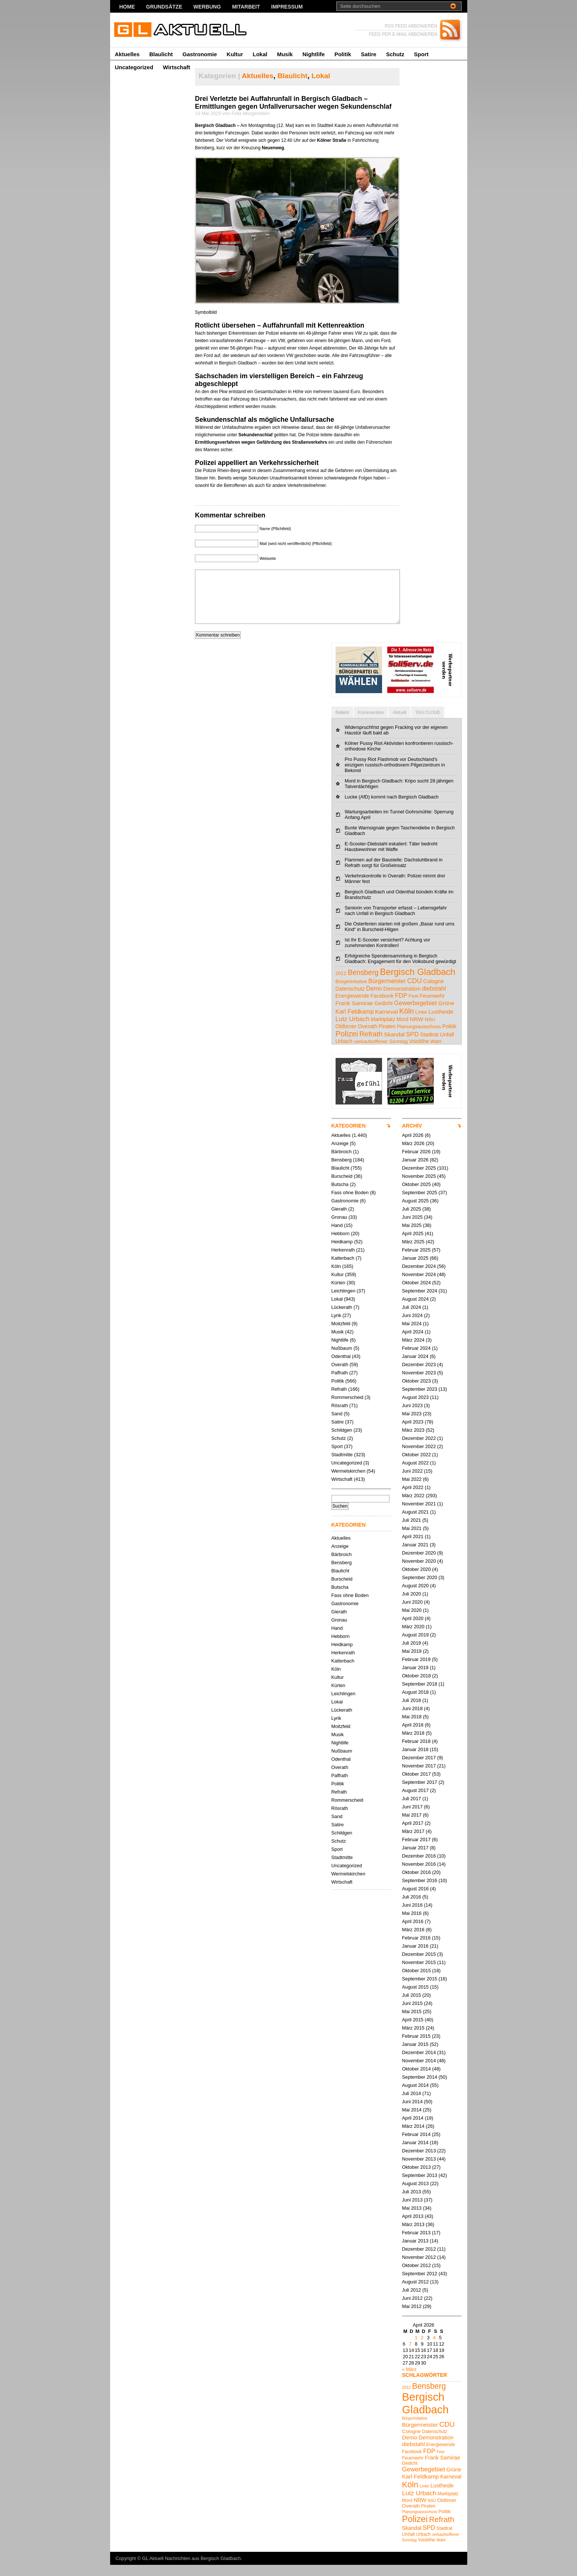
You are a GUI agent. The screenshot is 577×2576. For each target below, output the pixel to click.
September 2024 (419, 1302)
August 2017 (415, 1801)
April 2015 (413, 2031)
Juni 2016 (412, 1916)
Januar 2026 (415, 1171)
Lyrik (336, 1326)
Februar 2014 (416, 2145)
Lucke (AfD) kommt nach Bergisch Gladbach (392, 808)
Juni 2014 (412, 2113)
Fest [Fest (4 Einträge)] (413, 1007)
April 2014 (413, 2129)
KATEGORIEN (348, 1137)
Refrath (339, 1400)
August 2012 (415, 2293)
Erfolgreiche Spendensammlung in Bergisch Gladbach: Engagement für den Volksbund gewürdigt (400, 969)
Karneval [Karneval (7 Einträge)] (386, 1023)
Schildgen (341, 1441)
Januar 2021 (415, 1556)
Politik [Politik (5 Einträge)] (449, 1037)
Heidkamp (342, 1253)
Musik (285, 54)
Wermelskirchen (348, 1482)
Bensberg (341, 1171)
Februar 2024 (416, 1359)
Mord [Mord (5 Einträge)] (402, 1030)
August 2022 (415, 1474)
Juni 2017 (412, 1818)
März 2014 (413, 2137)
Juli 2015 (411, 2006)
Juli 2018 (411, 1711)
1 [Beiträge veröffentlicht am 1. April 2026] (416, 2349)
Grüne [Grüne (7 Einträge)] (446, 1014)
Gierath (339, 1220)
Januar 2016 (415, 1957)
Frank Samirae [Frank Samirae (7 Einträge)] (354, 1014)
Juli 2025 (411, 1220)
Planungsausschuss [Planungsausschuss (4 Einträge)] (419, 1037)
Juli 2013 (411, 2203)
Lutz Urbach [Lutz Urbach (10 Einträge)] (353, 1030)
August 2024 (415, 1310)
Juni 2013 (412, 2211)
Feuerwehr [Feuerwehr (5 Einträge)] (432, 1007)
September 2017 (419, 1793)
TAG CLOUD (427, 723)
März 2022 (413, 1506)
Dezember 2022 (419, 1449)
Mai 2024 (412, 1335)
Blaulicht (161, 54)
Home (127, 7)
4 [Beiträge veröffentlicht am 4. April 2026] (434, 2349)
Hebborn (340, 1244)
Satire (368, 54)
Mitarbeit (246, 7)
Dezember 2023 (419, 1375)
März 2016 (413, 1941)
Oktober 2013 (416, 2178)
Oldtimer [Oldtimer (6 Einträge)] (346, 1037)
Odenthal (341, 1367)
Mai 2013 (412, 2219)
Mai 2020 (412, 1621)
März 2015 (413, 2039)
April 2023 (413, 1433)
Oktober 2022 (416, 1466)
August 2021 (415, 1523)
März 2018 (413, 1744)
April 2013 (413, 2227)
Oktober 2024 (416, 1294)
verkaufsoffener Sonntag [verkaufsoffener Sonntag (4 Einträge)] (381, 1052)
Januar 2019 (415, 1678)
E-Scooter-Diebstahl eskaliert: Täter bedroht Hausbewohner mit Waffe (391, 857)
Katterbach (343, 1269)
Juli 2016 (411, 1908)
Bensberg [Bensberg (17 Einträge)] (363, 983)
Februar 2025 (416, 1261)
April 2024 (413, 1343)
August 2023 (415, 1408)
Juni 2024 (412, 1326)
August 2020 (415, 1597)
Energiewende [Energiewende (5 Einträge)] (352, 1007)
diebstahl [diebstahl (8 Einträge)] (434, 999)
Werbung (207, 7)
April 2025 (413, 1244)
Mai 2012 (412, 2317)
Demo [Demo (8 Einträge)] (374, 999)
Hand (337, 1236)
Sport (421, 54)
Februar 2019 (416, 1670)
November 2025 (419, 1187)
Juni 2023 (412, 1416)
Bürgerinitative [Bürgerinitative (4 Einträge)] (351, 992)
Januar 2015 (415, 2055)
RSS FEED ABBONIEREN (411, 26)
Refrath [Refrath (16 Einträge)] (370, 1045)
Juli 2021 (411, 1531)
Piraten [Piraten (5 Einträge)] (387, 1037)
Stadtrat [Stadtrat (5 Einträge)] (429, 1046)
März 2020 (413, 1638)
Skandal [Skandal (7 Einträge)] (394, 1045)
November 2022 (419, 1457)
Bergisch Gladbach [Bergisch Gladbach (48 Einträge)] (417, 983)
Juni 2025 (412, 1228)
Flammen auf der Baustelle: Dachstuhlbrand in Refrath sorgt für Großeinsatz (394, 873)
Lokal (260, 54)
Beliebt (342, 723)
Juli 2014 (411, 2104)
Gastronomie (200, 54)
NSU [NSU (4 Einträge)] (430, 1030)
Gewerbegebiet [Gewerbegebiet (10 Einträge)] (415, 1014)
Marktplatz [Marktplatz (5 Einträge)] (383, 1030)
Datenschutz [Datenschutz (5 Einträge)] (350, 1000)
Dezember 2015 (419, 1965)
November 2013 (419, 2170)
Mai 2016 (412, 1924)
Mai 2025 (412, 1236)
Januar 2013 (415, 2252)
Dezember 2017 (419, 1769)
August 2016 (415, 1900)
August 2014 (415, 2096)
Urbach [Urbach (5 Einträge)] (344, 1052)
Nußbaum (341, 1359)
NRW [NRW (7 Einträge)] (417, 1030)
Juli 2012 (411, 2301)
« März (409, 2380)
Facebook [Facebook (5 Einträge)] (382, 1007)
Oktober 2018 (416, 1687)
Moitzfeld (340, 1335)
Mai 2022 (412, 1490)
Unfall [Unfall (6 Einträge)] (447, 1045)
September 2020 (419, 1588)
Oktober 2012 (416, 2276)
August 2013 (415, 2194)
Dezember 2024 (419, 1277)
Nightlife (313, 54)
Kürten (338, 1294)
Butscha (340, 1195)
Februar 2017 (416, 1850)
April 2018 (413, 1736)
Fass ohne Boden (350, 1203)
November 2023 (419, 1384)
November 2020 (419, 1572)
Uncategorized (134, 67)
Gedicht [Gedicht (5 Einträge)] (384, 1014)
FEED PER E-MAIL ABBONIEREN (403, 34)
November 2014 (419, 2072)
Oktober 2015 (416, 1981)
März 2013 (413, 2235)
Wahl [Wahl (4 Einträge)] (436, 1052)
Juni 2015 (412, 2014)
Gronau (339, 1228)
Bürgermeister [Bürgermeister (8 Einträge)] (387, 992)
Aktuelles (127, 54)
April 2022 (413, 1498)
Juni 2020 (412, 1613)
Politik (342, 54)
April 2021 (413, 1547)
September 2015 (419, 1990)
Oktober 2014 (416, 2080)
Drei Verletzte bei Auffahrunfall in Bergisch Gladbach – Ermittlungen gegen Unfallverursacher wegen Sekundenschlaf (293, 102)
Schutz (395, 54)
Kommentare (371, 723)
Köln (336, 1277)
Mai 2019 (412, 1662)
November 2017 (419, 1777)
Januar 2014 (415, 2153)
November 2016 (419, 1875)
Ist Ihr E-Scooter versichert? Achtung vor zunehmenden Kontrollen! (387, 953)
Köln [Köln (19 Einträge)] (406, 1022)
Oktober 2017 (416, 1785)
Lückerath (341, 1318)
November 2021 (419, 1515)
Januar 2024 (415, 1367)
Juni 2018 (412, 1719)
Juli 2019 (411, 1654)
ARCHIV (412, 1137)
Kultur (235, 54)
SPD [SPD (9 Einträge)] (412, 1045)
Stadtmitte (342, 1466)
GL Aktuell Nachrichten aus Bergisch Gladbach (191, 2569)
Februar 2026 (416, 1163)
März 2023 (413, 1441)
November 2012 (419, 2268)
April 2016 (413, 1932)
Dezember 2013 (419, 2162)
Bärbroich (341, 1163)
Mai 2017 (412, 1826)
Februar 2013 (416, 2244)
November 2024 (419, 1285)
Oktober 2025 (416, 1195)
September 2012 (419, 2285)
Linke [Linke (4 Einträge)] (421, 1023)
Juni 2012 (412, 2309)
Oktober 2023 (416, 1392)
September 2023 (419, 1400)
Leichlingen (343, 1302)
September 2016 (419, 1891)
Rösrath (339, 1416)
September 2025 (419, 1203)
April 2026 (413, 1146)
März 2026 (413, 1154)
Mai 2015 (412, 2022)
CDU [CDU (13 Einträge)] (414, 992)
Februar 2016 (416, 1949)
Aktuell (399, 723)
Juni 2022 (412, 1482)
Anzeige (340, 1154)
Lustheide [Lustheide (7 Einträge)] (441, 1023)
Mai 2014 (412, 2121)
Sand (337, 1425)
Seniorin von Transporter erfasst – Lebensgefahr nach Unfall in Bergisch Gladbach (396, 921)
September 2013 (419, 2186)
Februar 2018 (416, 1752)
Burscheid (342, 1187)
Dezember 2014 (419, 2063)
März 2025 (413, 1253)
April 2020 (413, 1629)
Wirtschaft (176, 67)
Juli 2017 (411, 1810)
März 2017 (413, 1842)
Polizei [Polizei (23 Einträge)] (347, 1044)
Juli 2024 (411, 1318)
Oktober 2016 (416, 1883)
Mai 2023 (412, 1425)
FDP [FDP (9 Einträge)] (401, 1006)
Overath (340, 1375)
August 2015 (415, 1998)
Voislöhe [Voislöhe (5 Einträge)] (419, 1052)
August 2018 (415, 1703)
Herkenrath (343, 1261)
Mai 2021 (412, 1539)
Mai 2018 (412, 1728)
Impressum (287, 7)
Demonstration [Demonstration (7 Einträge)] (402, 1000)
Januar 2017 (415, 1859)
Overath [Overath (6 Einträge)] (368, 1037)
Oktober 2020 (416, 1580)
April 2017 (413, 1834)
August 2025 (415, 1212)
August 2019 (415, 1646)
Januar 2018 (415, 1760)
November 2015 (419, 1973)
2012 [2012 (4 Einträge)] (341, 984)
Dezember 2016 (419, 1867)
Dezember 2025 (419, 1179)
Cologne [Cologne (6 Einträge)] (433, 992)
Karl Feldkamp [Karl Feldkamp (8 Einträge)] (355, 1022)
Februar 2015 (416, 2047)
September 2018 (419, 1695)
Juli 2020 (411, 1605)
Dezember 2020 (419, 1564)
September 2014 (419, 2088)
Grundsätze (164, 7)
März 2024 (413, 1351)
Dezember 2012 (419, 2260)
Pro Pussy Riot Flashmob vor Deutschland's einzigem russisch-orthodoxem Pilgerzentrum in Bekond (395, 776)
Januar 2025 (415, 1269)
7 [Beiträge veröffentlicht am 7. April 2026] (410, 2355)
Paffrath (339, 1384)
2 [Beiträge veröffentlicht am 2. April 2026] (422, 2349)
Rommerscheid (347, 1408)
